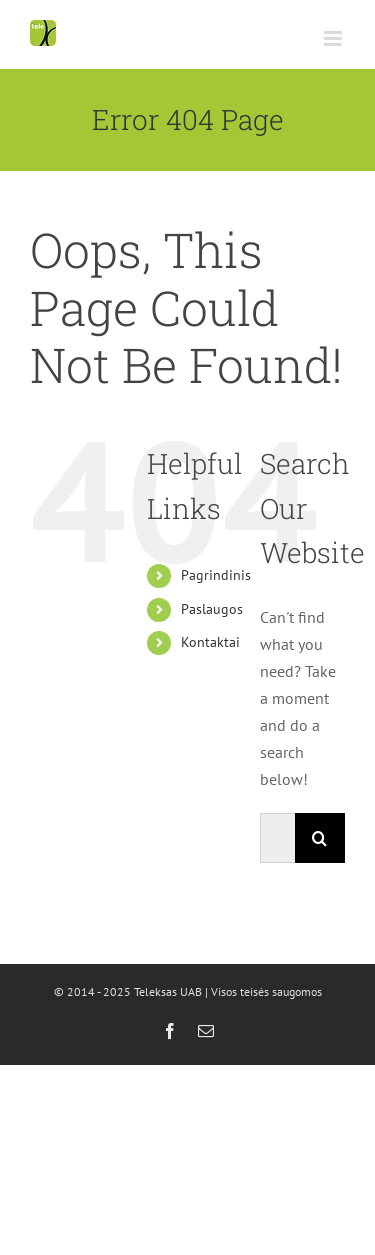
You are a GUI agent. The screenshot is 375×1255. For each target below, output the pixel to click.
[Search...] (277, 838)
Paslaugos (212, 609)
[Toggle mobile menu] (334, 38)
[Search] (320, 838)
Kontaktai (210, 642)
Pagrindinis (216, 575)
